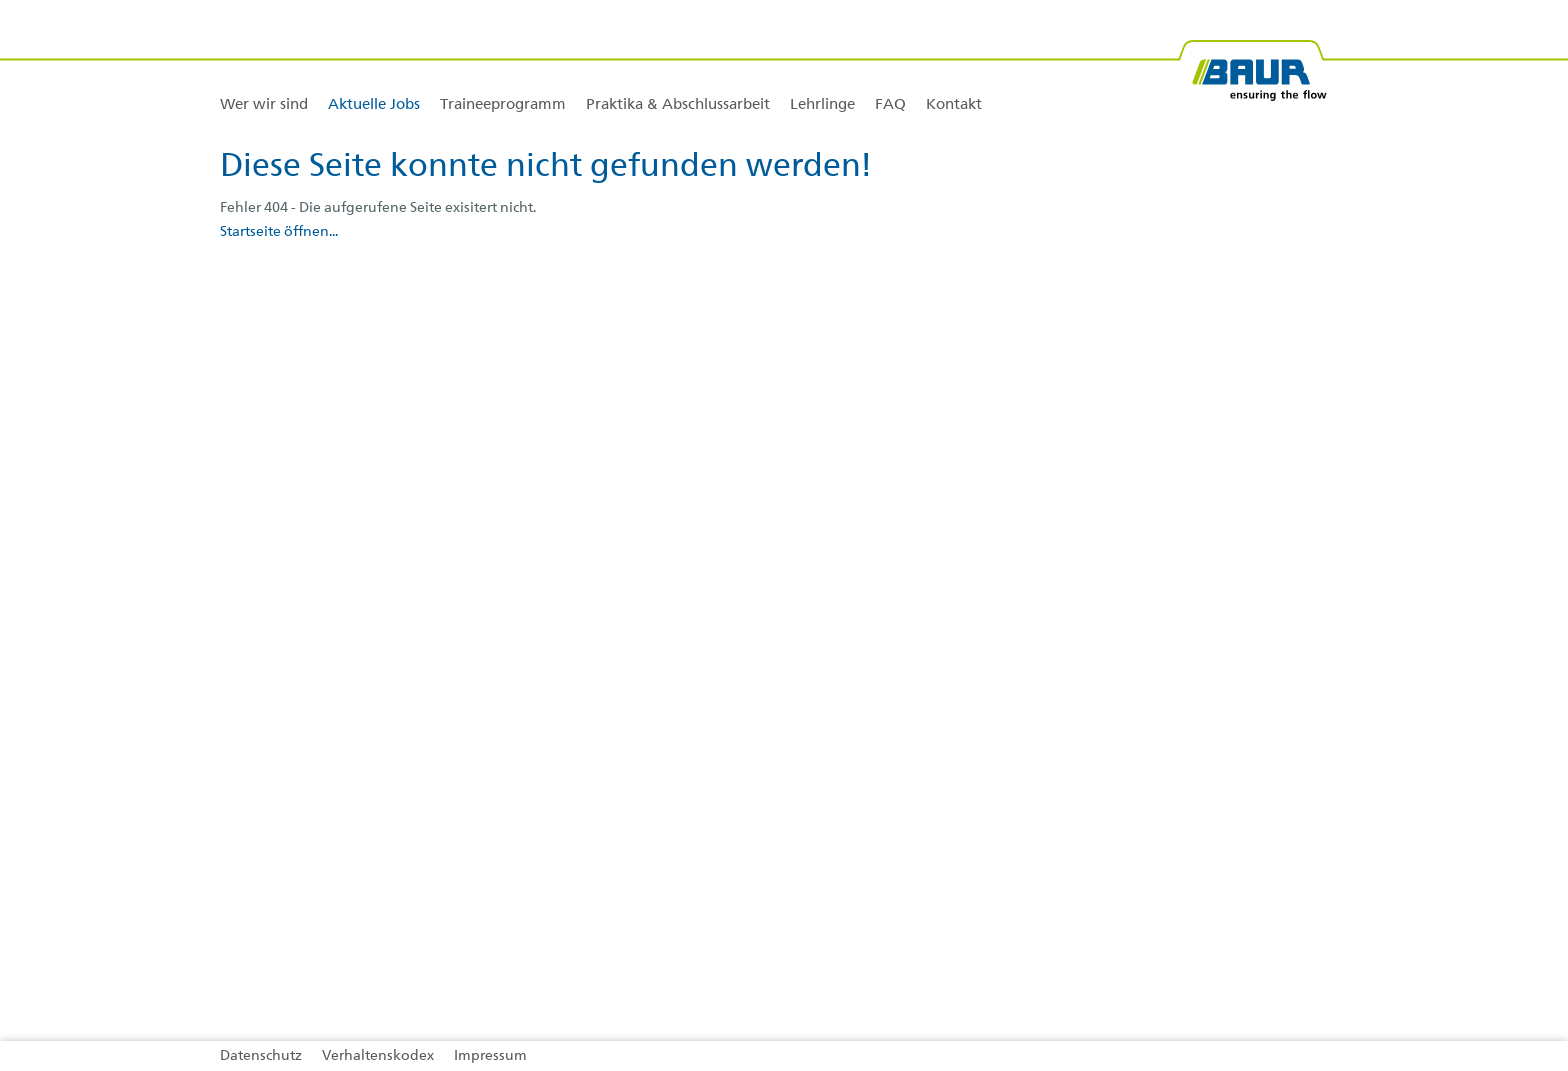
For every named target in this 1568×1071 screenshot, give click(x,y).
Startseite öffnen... (279, 232)
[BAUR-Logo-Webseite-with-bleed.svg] (1252, 62)
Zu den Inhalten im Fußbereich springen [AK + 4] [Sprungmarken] (0, 0)
